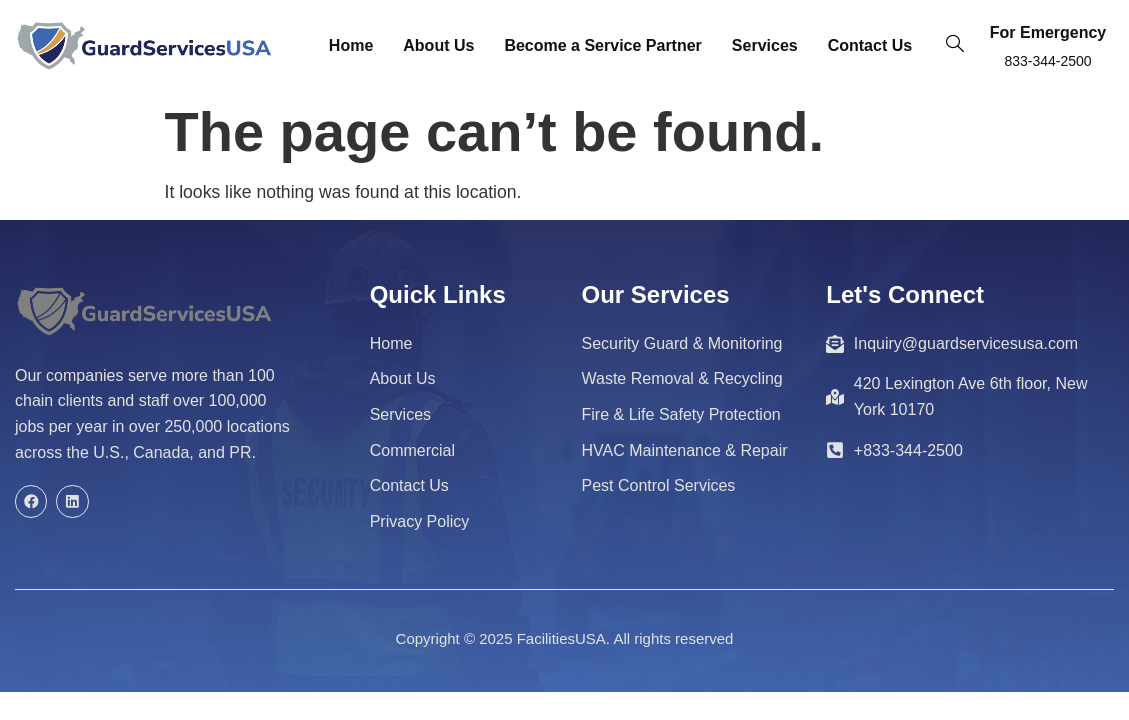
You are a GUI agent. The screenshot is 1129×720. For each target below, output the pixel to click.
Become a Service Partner (602, 45)
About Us (438, 45)
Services (765, 45)
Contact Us (870, 45)
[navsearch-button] (955, 46)
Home (351, 45)
